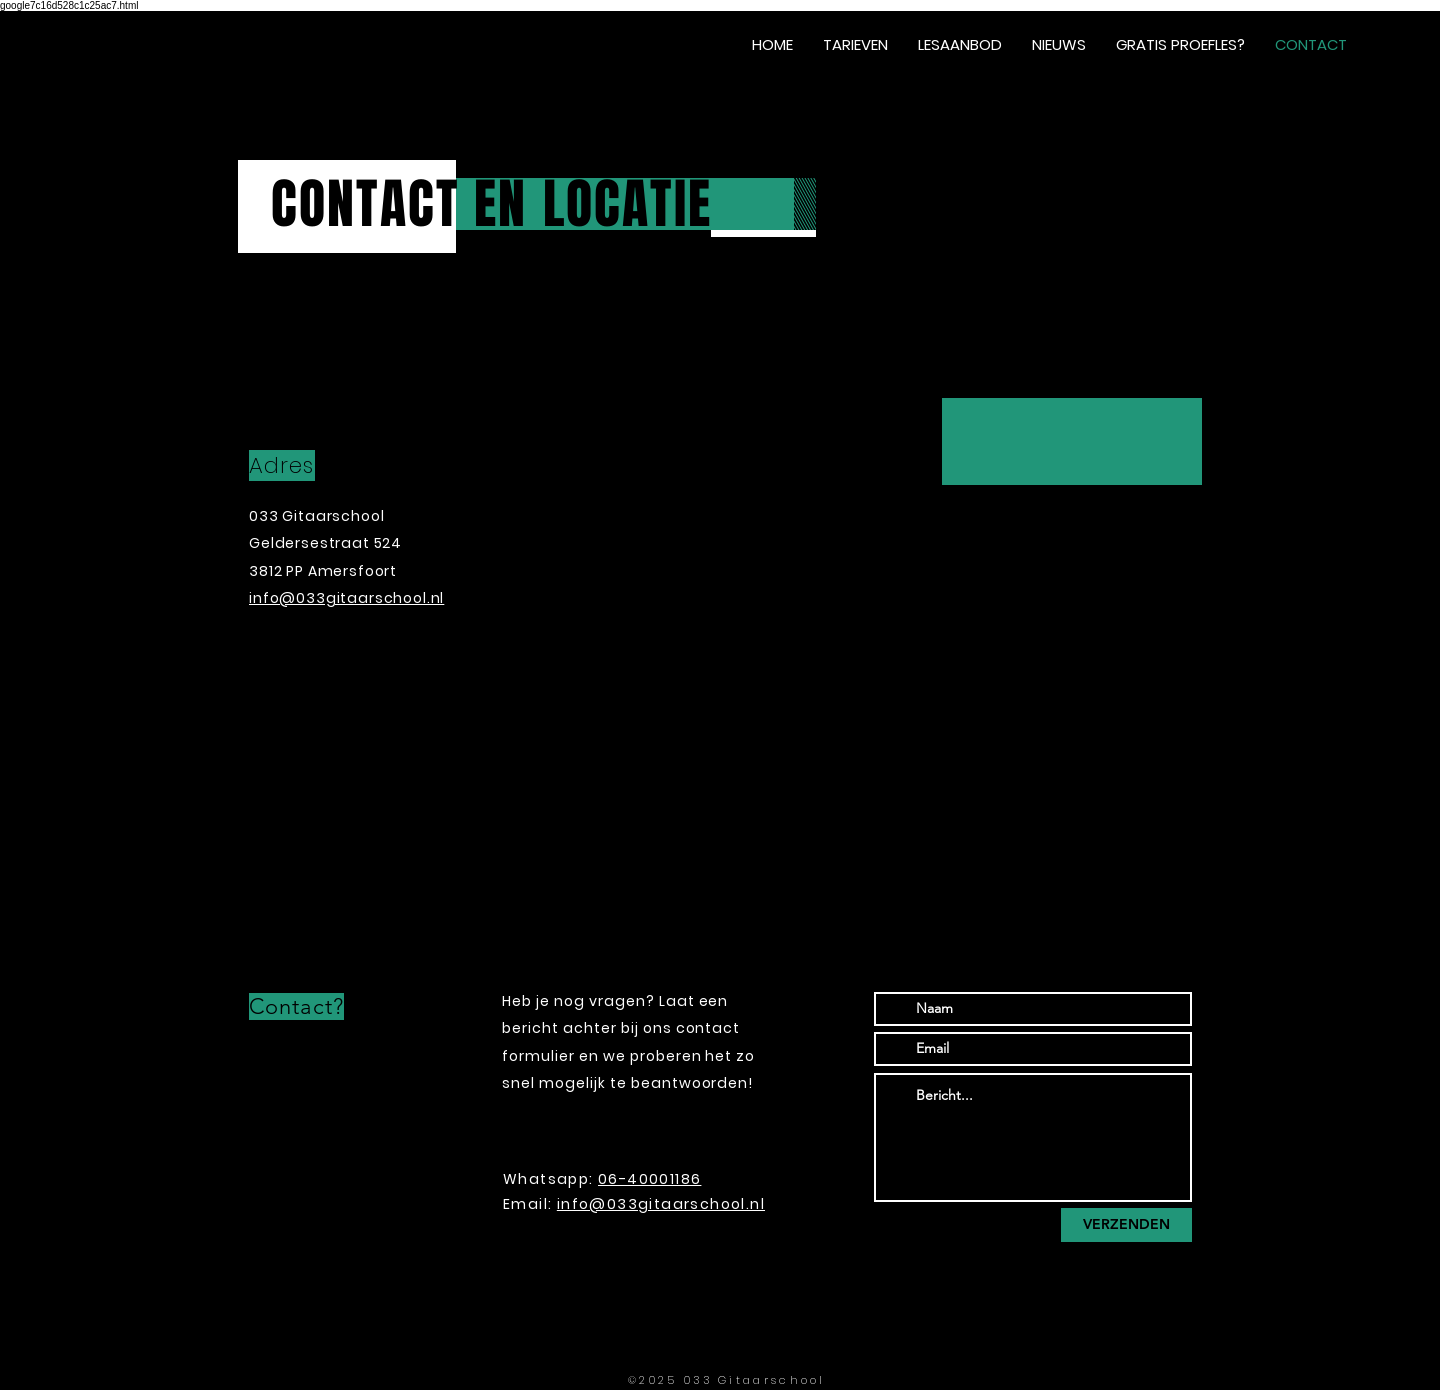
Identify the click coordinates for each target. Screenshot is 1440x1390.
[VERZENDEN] (1126, 1225)
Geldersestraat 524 (327, 543)
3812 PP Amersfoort (323, 571)
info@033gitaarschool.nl (661, 1204)
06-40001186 (649, 1179)
